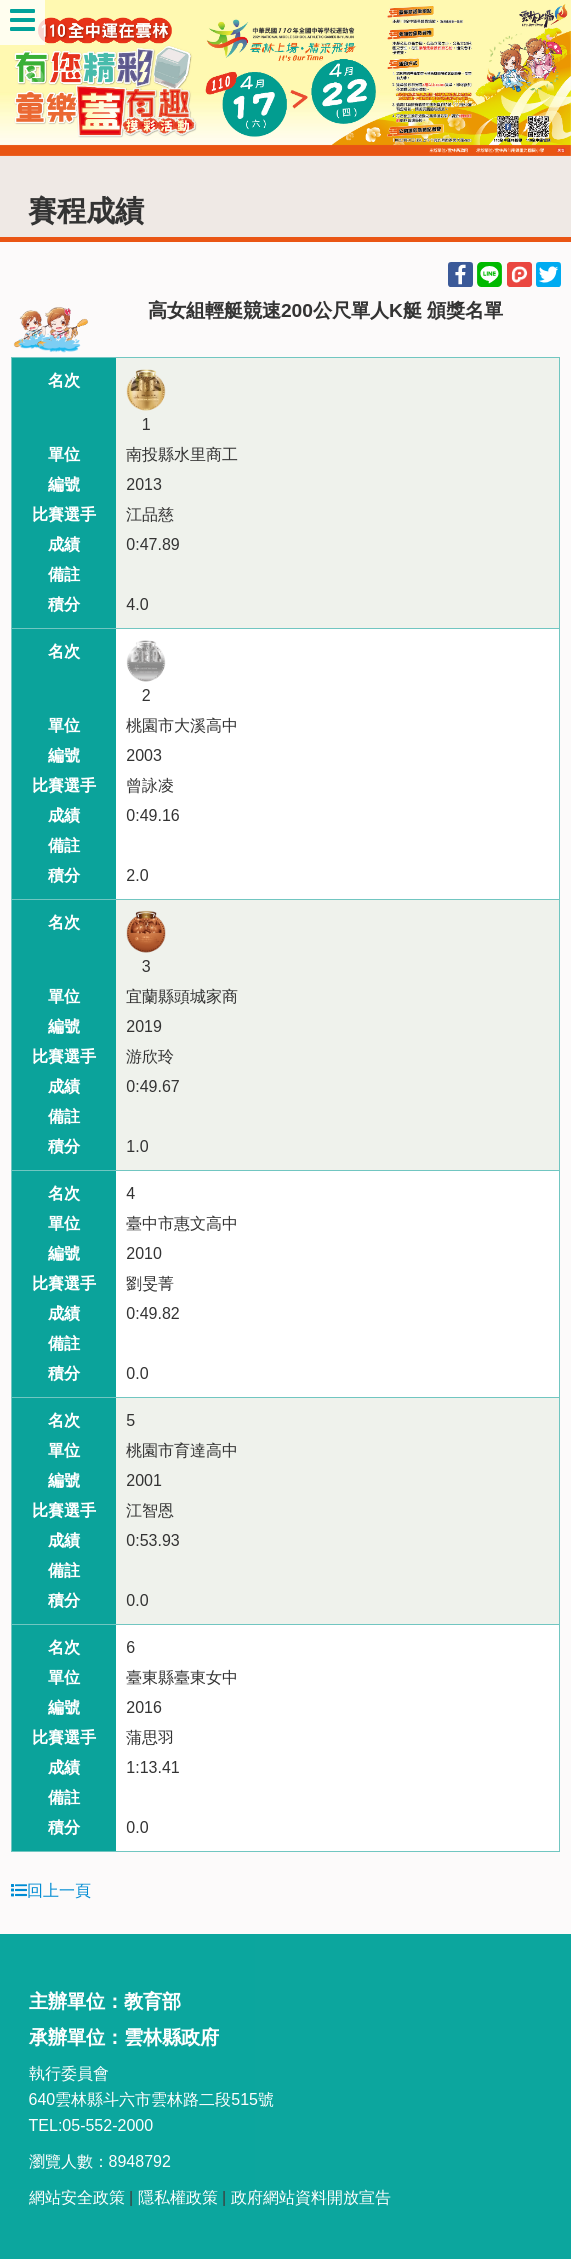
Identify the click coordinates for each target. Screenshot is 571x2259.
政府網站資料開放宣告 (311, 2197)
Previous (35, 78)
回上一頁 (51, 1890)
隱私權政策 (178, 2197)
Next (536, 78)
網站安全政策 (77, 2197)
